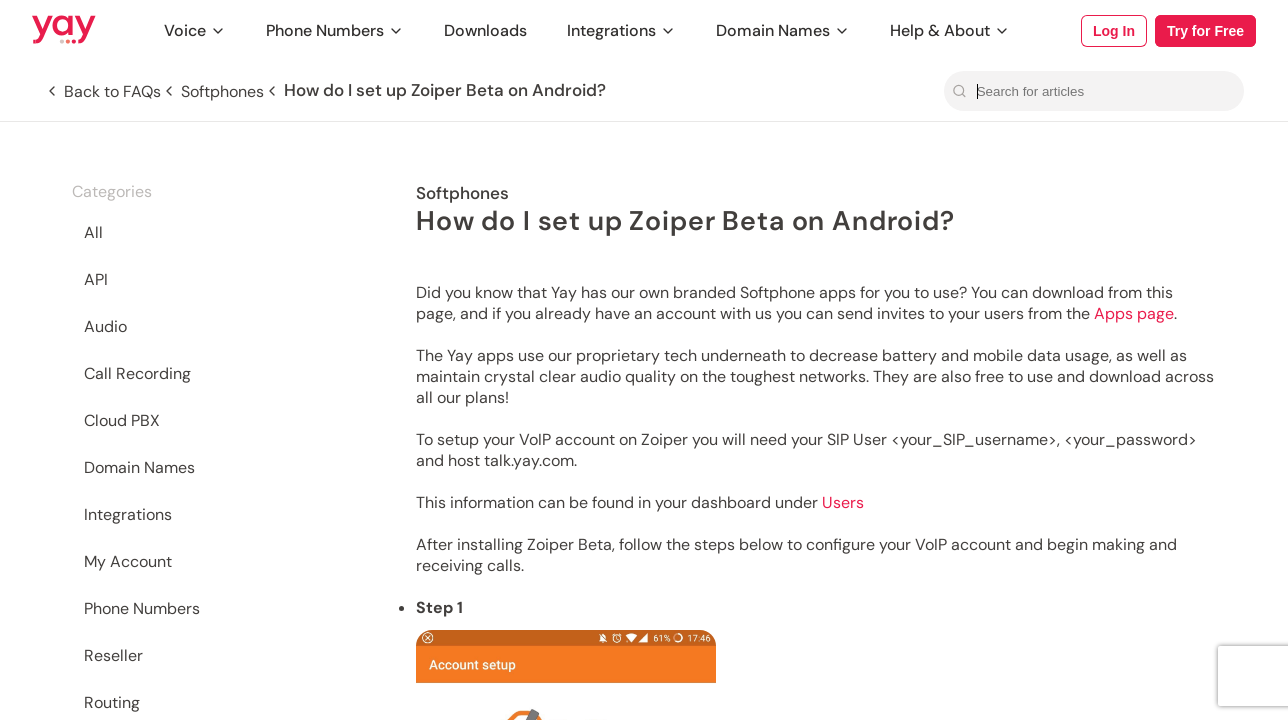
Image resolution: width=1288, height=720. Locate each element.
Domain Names (783, 30)
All (93, 232)
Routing (112, 702)
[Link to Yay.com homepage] (64, 31)
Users (843, 502)
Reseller (113, 655)
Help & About (950, 30)
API (96, 279)
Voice (195, 30)
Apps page (1134, 313)
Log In (1114, 31)
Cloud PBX (122, 420)
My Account (128, 561)
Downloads (485, 30)
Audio (105, 326)
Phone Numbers (335, 30)
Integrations (621, 30)
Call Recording (137, 373)
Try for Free (1205, 31)
